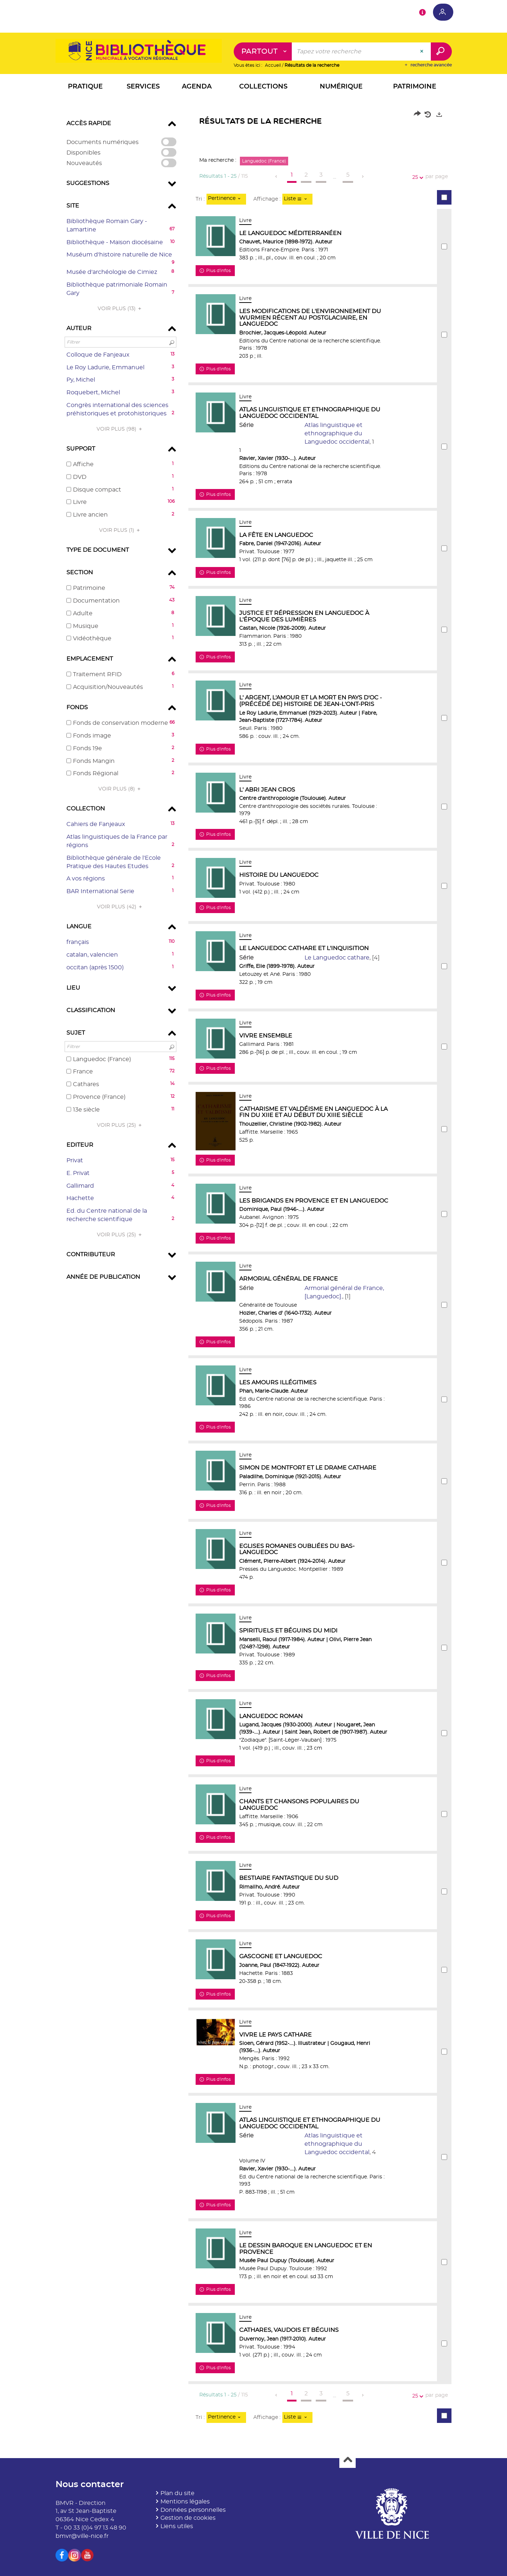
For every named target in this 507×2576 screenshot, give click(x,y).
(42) (120, 906)
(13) (120, 308)
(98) (120, 429)
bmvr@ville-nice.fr (82, 2536)
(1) (120, 530)
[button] (85, 88)
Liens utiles (176, 2527)
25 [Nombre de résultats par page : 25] (416, 177)
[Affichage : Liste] (297, 199)
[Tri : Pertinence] (226, 199)
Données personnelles (193, 2510)
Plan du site (177, 2493)
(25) (120, 1125)
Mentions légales (185, 2502)
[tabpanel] (254, 1270)
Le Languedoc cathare (336, 958)
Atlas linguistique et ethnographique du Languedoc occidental (336, 433)
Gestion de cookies (188, 2518)
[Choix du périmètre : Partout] (263, 52)
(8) (120, 789)
